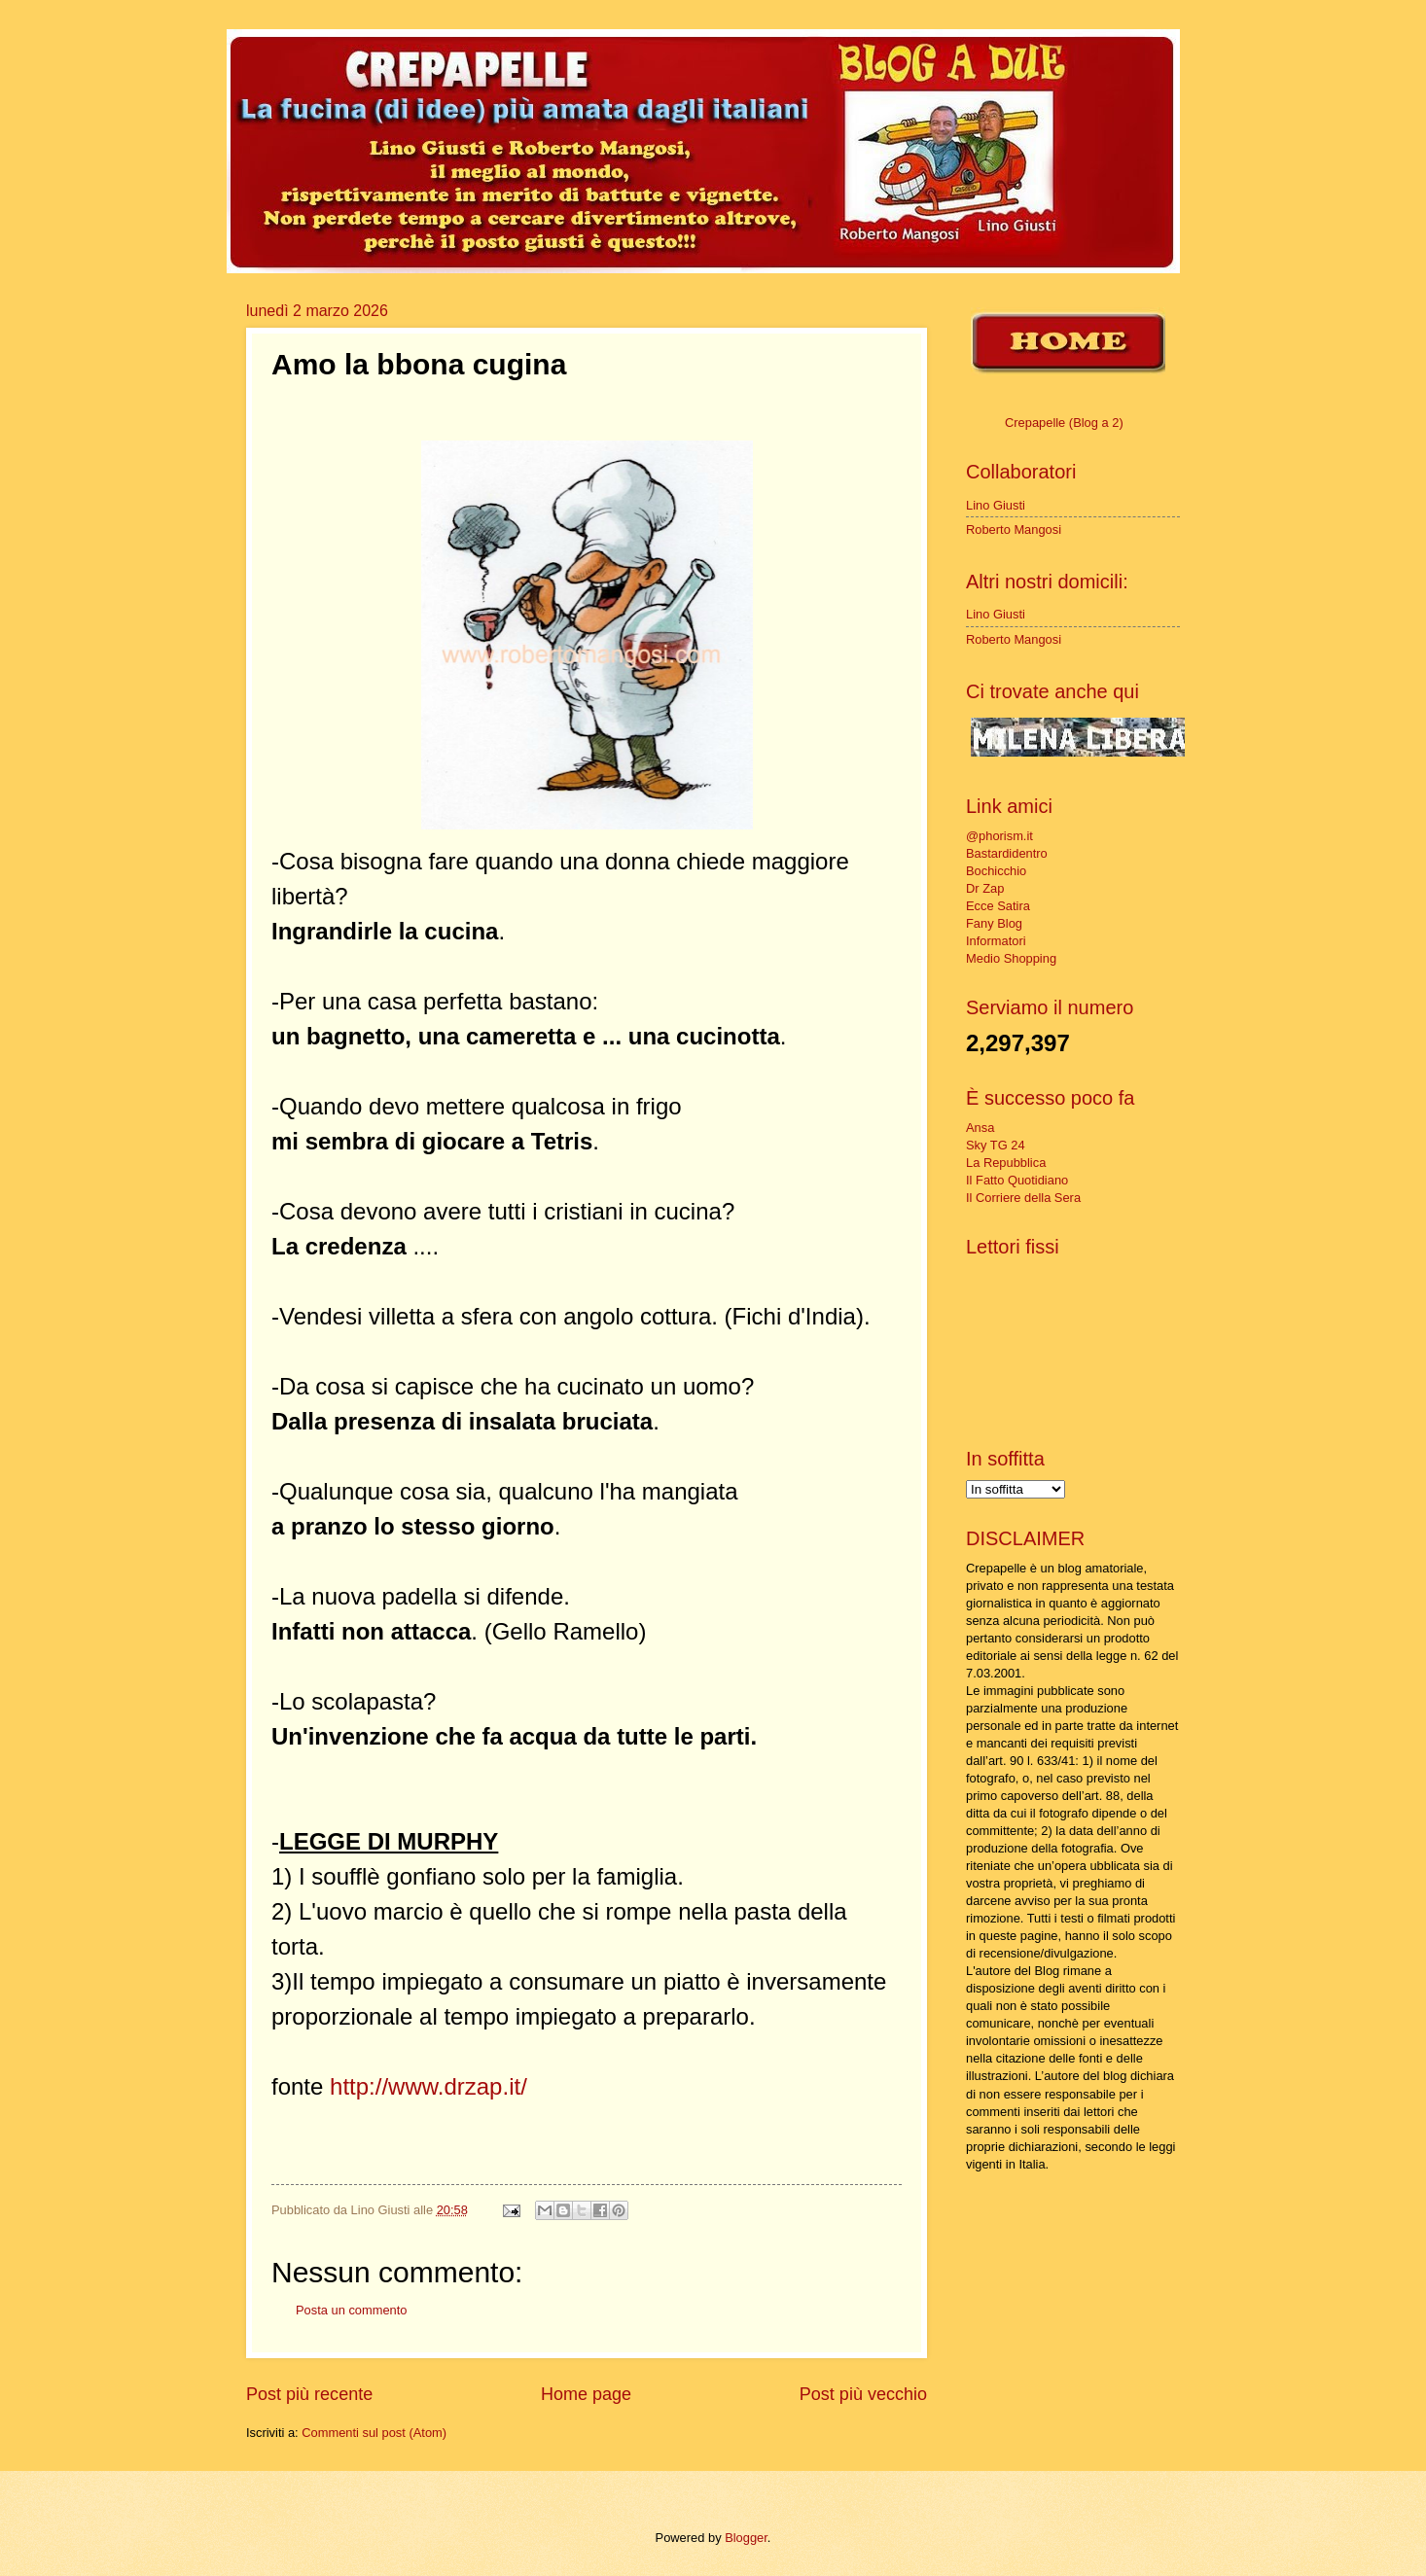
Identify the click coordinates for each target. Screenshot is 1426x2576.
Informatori (996, 941)
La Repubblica (1006, 1162)
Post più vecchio (863, 2394)
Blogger (746, 2537)
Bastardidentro (1007, 853)
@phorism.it (999, 836)
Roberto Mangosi (1013, 529)
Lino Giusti (995, 505)
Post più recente (309, 2394)
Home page (586, 2394)
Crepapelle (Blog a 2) (1064, 422)
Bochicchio (996, 871)
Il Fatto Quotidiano (1017, 1180)
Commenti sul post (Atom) (374, 2432)
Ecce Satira (998, 906)
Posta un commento (352, 2310)
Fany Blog (994, 923)
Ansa (980, 1127)
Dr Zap (985, 888)
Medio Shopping (1011, 958)
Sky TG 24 (995, 1145)
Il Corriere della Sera (1023, 1197)
